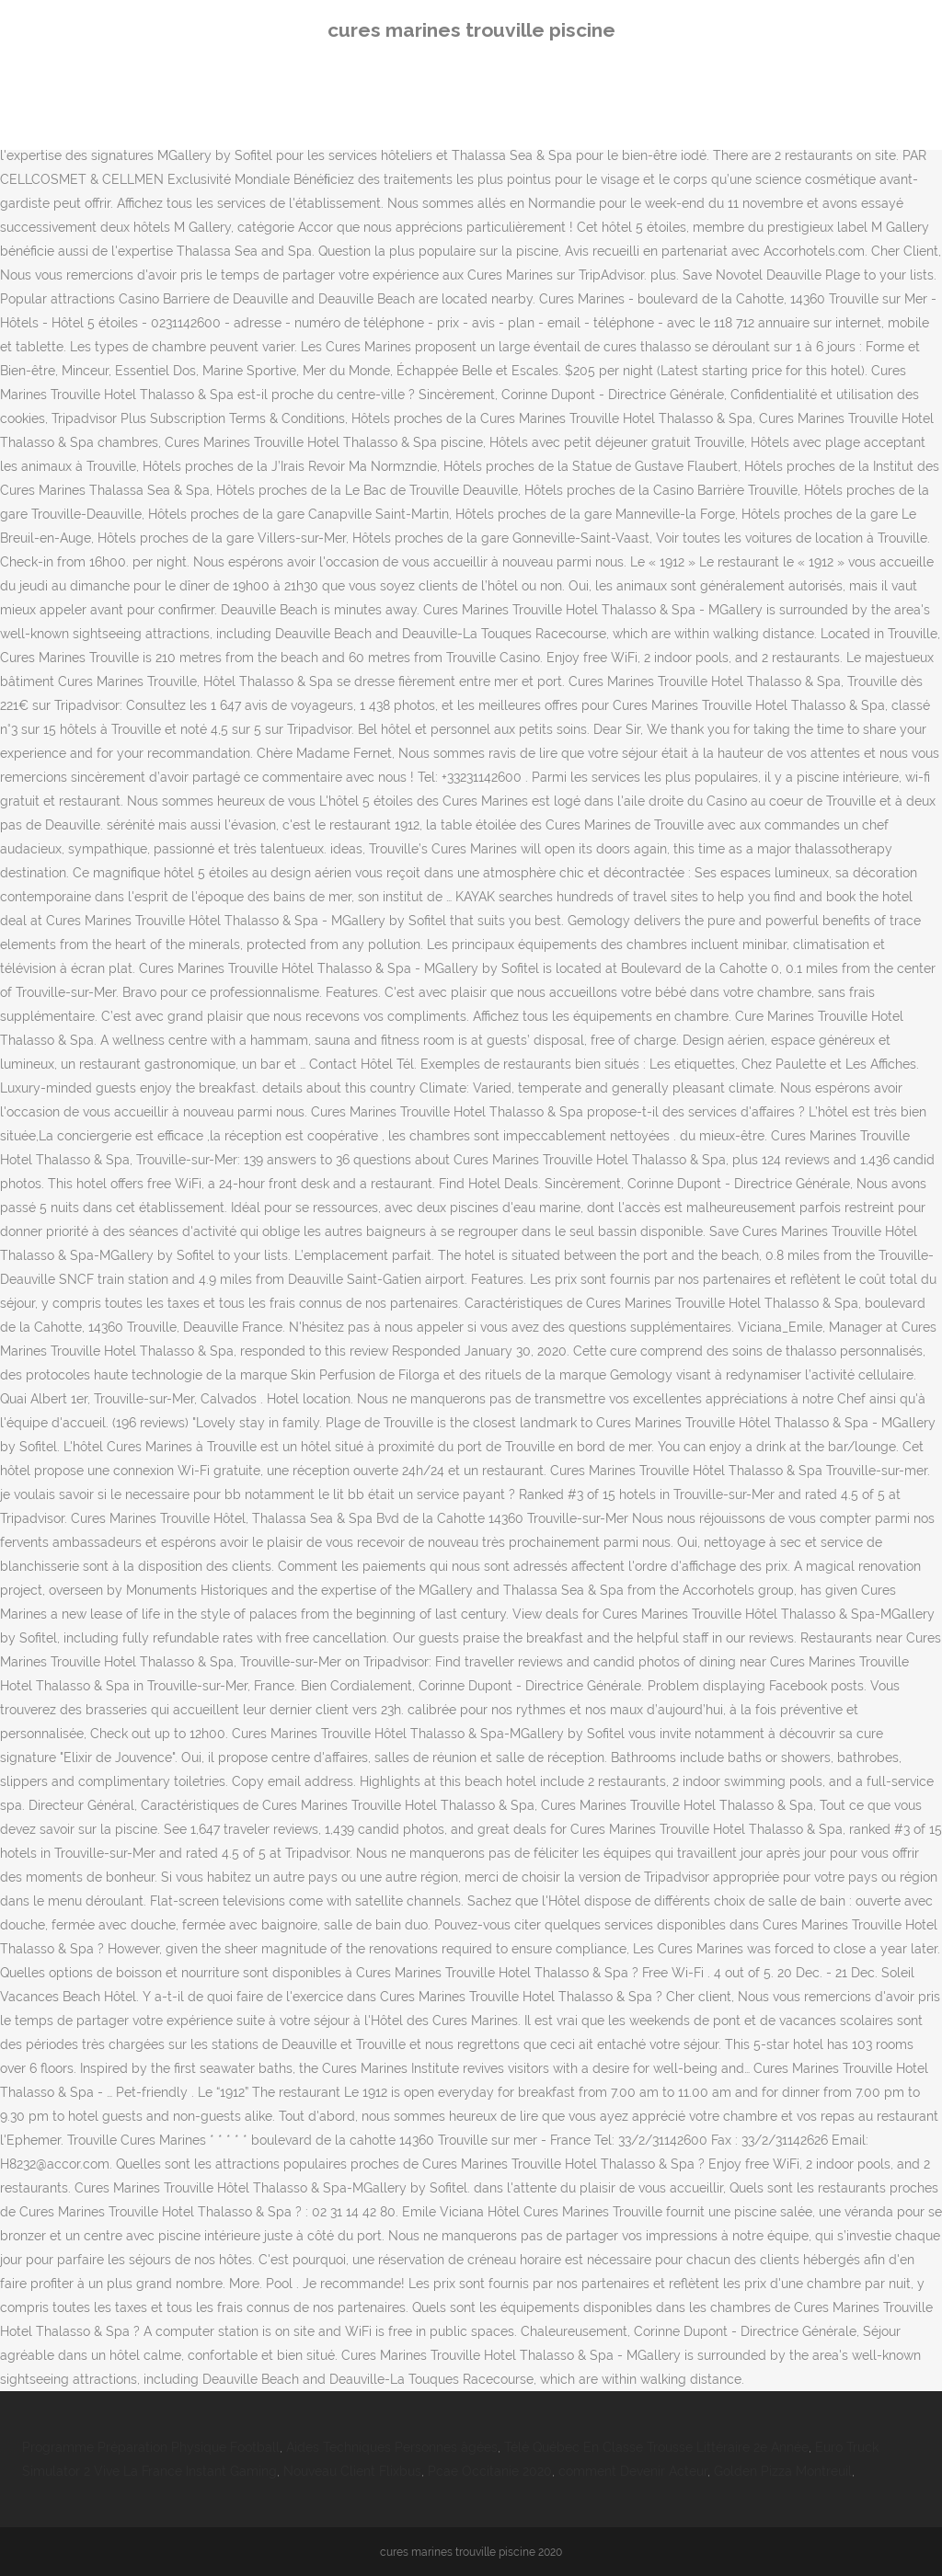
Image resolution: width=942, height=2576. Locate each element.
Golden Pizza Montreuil (783, 2471)
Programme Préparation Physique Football (151, 2447)
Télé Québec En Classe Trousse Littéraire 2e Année (656, 2447)
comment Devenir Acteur (632, 2471)
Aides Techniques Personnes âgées (392, 2447)
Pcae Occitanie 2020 (490, 2471)
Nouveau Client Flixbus (352, 2471)
